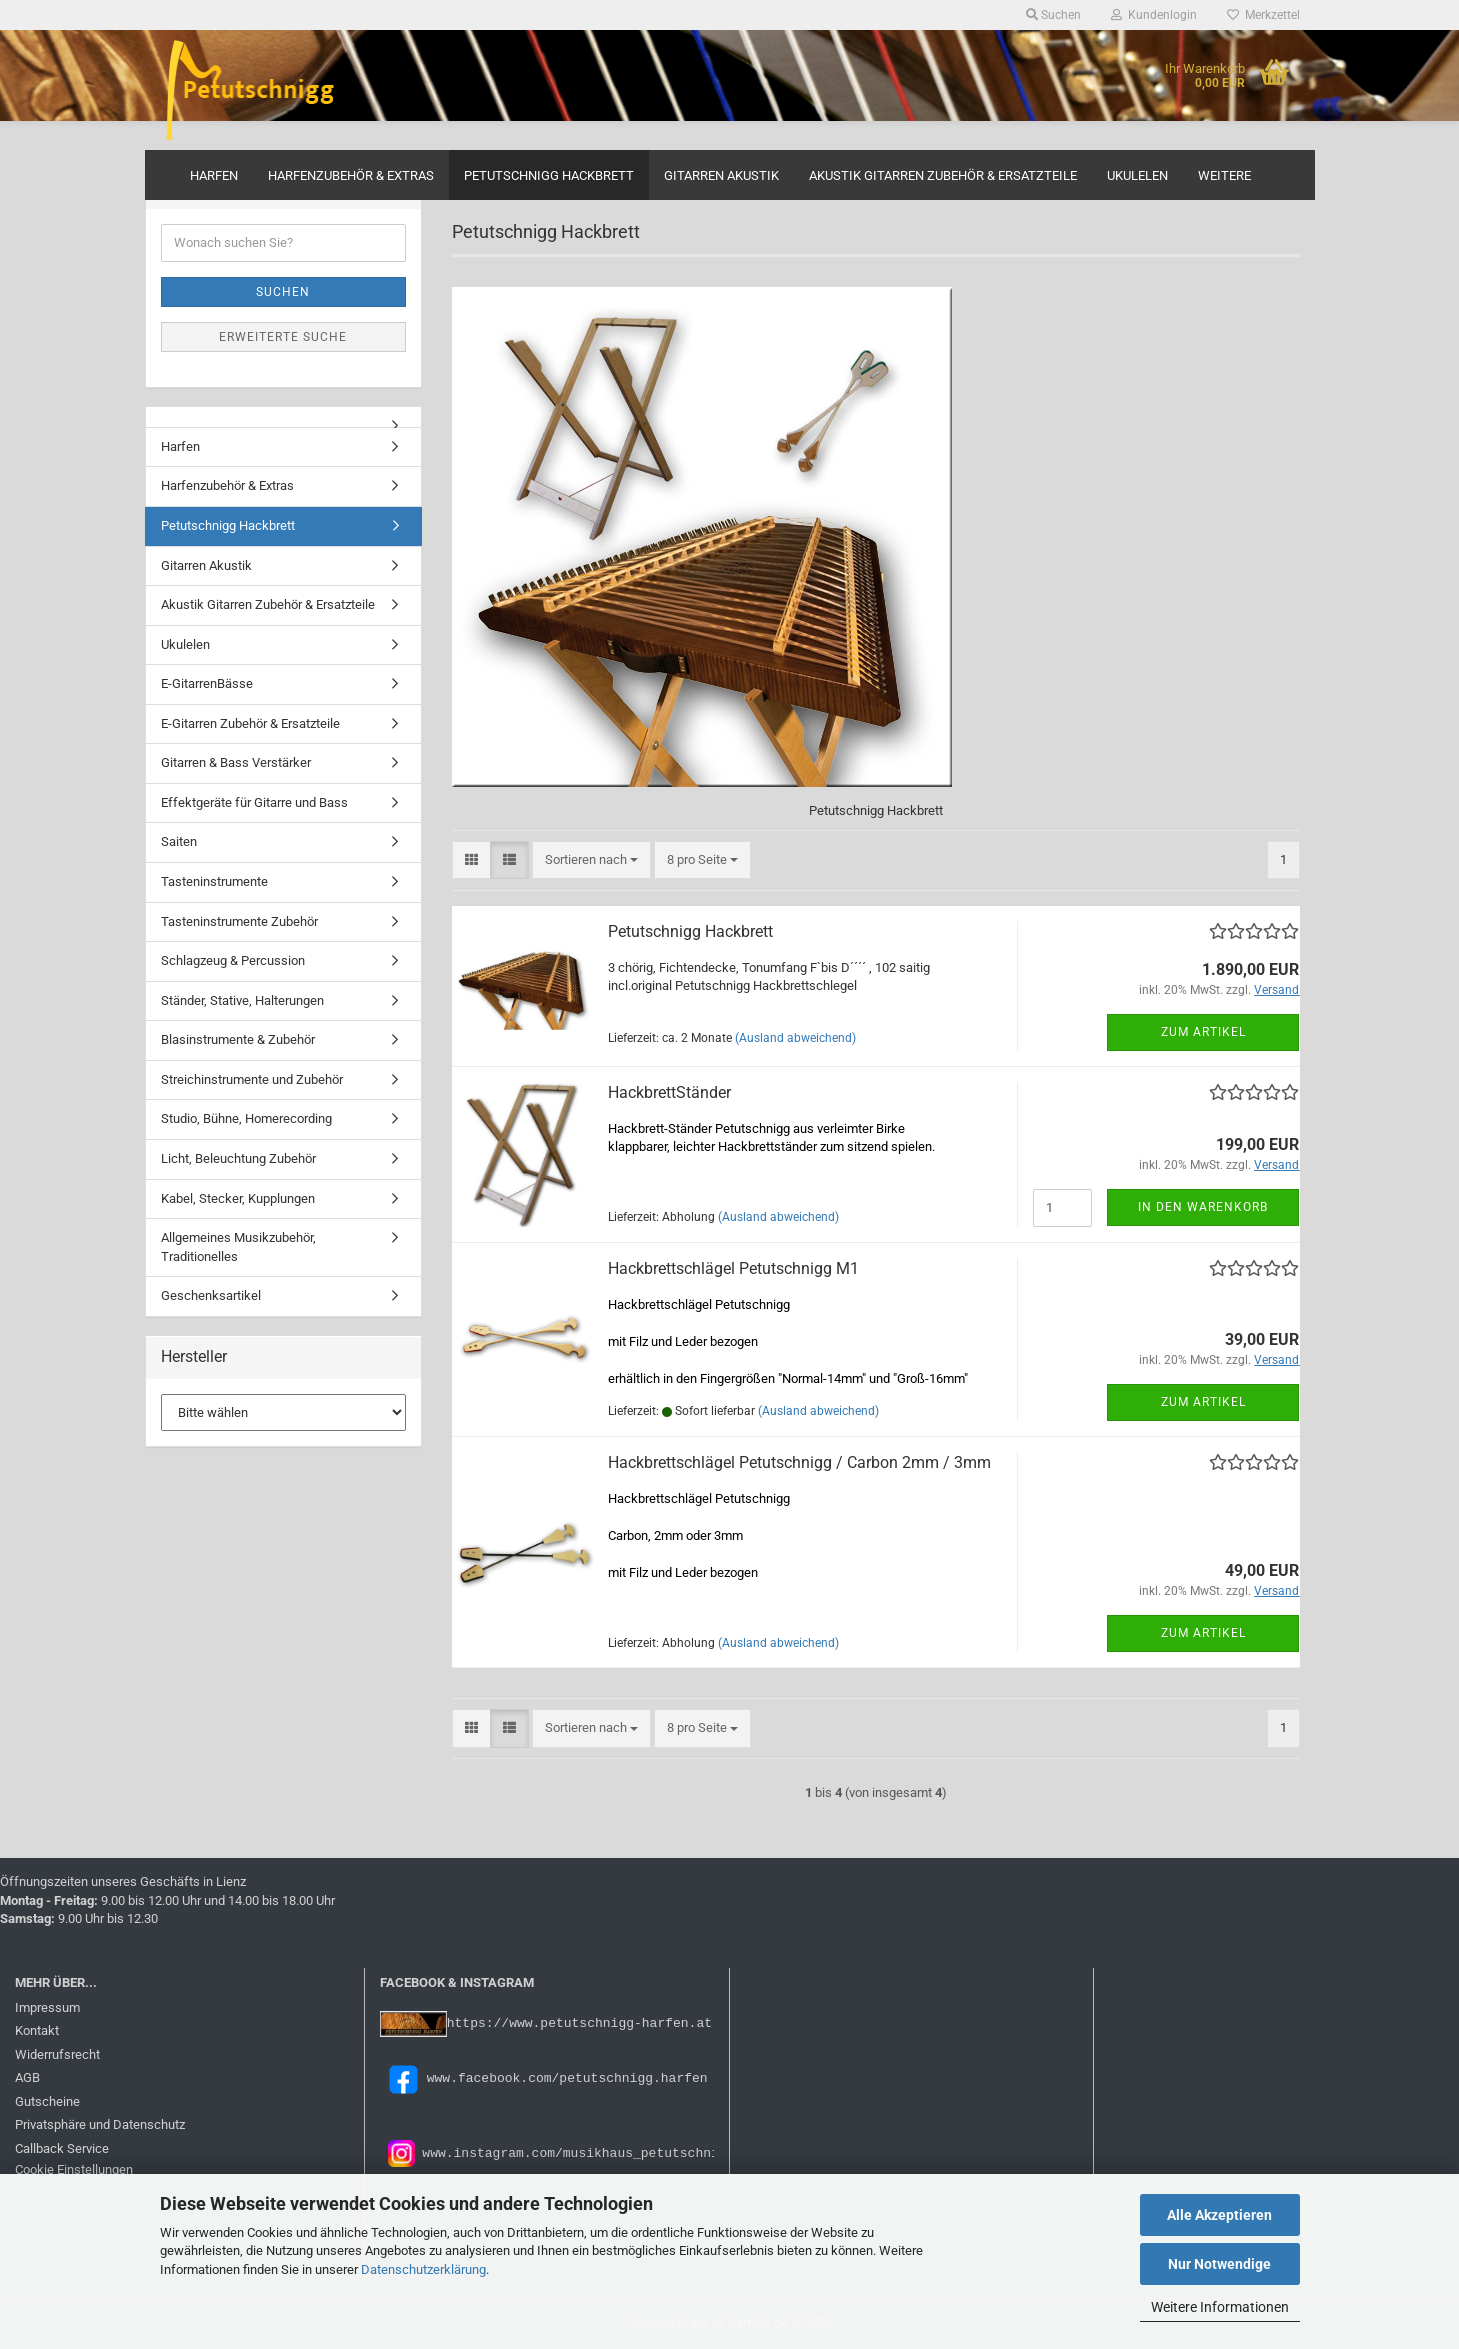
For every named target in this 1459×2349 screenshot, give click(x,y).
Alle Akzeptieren (1219, 2215)
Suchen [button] (1053, 15)
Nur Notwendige (1219, 2264)
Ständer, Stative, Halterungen (242, 1000)
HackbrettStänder (669, 1092)
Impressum (47, 2007)
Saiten (179, 841)
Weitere (1224, 175)
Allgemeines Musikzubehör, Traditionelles (238, 1247)
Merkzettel (1263, 15)
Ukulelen (1137, 175)
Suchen (283, 292)
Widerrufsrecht (57, 2054)
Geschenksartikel (211, 1295)
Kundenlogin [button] (1154, 15)
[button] (471, 860)
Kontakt (37, 2030)
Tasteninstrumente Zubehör (239, 921)
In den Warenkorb (1203, 1207)
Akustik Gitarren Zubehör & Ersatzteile (943, 175)
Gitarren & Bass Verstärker (236, 762)
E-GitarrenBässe (207, 683)
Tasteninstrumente (214, 881)
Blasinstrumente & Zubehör (238, 1039)
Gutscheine (47, 2101)
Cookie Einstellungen (74, 2169)
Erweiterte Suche (283, 337)
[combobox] (591, 860)
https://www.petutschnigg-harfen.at (579, 2022)
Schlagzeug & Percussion (233, 960)
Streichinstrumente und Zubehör (252, 1079)
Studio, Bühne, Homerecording (246, 1118)
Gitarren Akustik (721, 175)
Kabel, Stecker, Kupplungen (238, 1198)
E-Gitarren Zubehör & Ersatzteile (250, 723)
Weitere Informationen (1220, 2307)
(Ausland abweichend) (795, 1038)
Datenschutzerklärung (423, 2269)
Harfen (214, 175)
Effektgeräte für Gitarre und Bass (254, 802)
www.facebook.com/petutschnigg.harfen (544, 2077)
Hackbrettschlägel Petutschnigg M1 (733, 1268)
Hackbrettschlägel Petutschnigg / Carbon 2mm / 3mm (799, 1462)
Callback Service (62, 2148)
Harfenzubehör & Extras (351, 175)
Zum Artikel (1203, 1032)
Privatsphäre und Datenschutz (100, 2124)
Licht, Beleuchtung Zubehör (238, 1158)
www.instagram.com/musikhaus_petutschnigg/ (579, 2152)
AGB (27, 2077)
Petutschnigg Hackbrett (549, 175)
